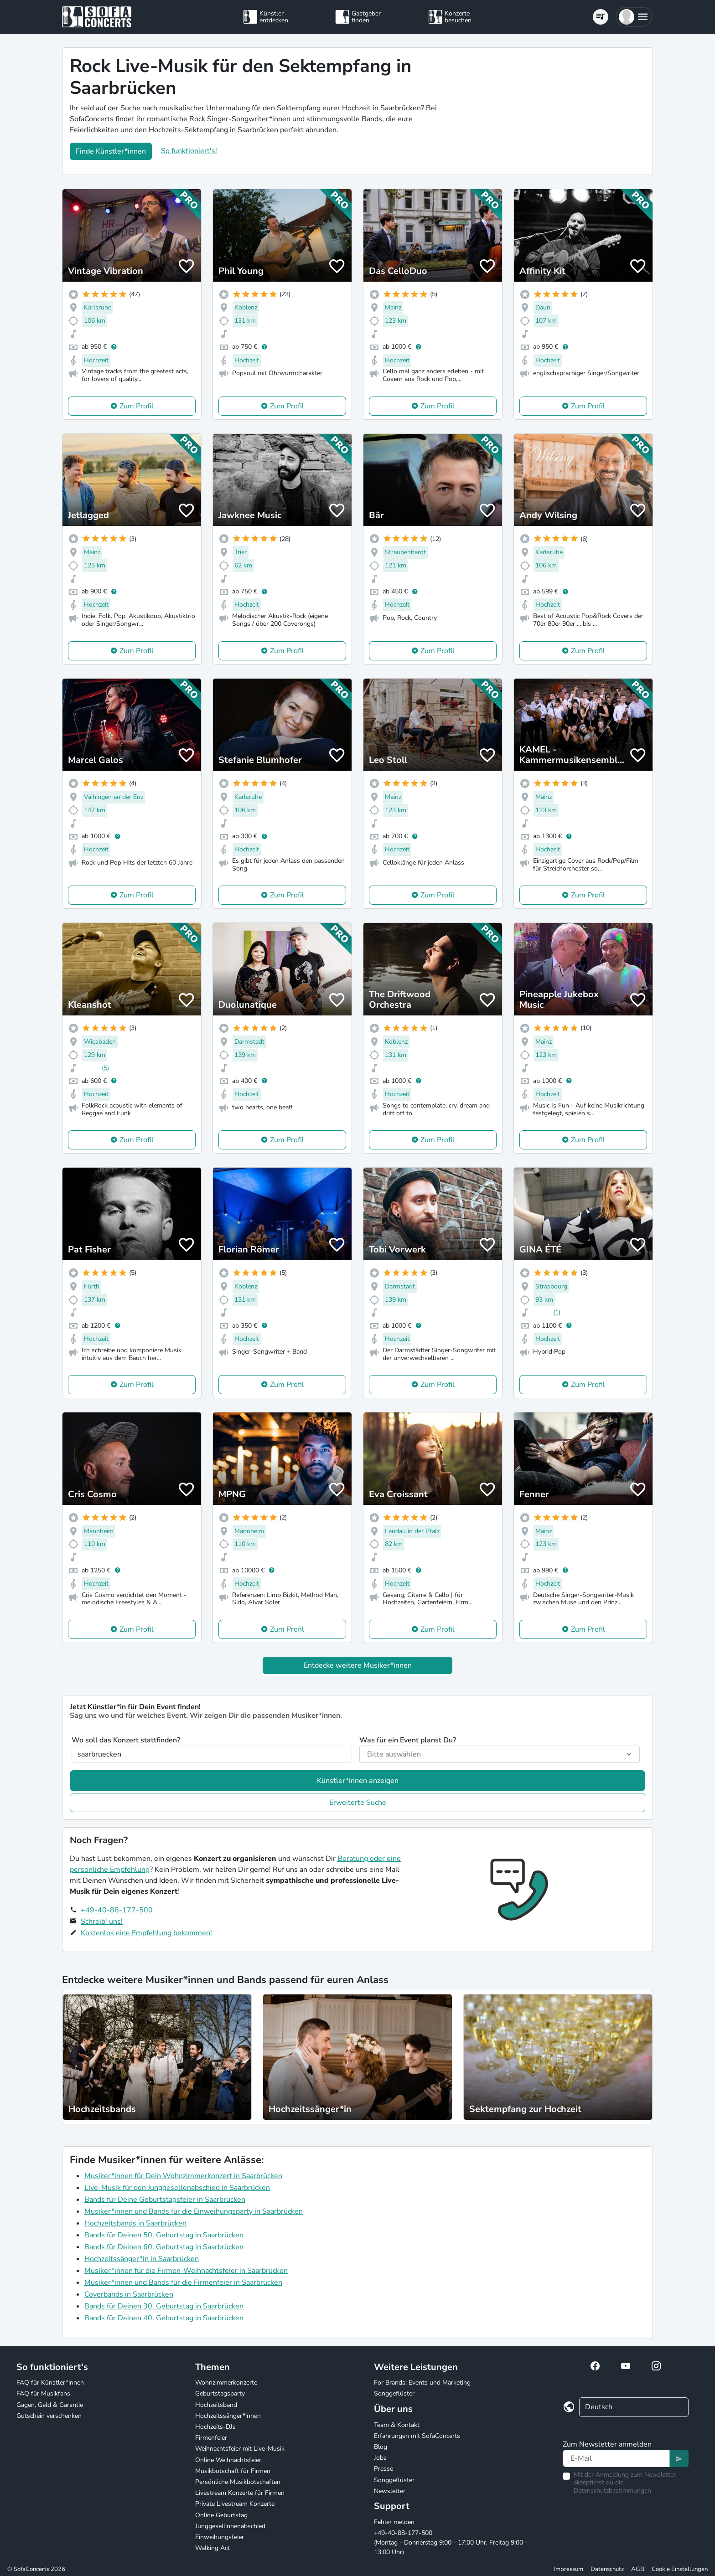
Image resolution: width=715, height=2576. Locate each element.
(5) (105, 1068)
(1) (556, 1312)
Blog (380, 2446)
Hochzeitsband (216, 2405)
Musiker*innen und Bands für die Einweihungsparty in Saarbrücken (193, 2211)
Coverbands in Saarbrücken (128, 2294)
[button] (634, 17)
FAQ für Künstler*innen (50, 2382)
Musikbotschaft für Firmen (232, 2471)
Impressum (568, 2569)
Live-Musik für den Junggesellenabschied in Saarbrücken (177, 2188)
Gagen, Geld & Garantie (49, 2405)
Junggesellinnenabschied (230, 2526)
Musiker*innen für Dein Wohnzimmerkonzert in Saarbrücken (183, 2176)
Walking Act (212, 2548)
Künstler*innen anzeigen (358, 1781)
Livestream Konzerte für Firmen (240, 2492)
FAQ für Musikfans (43, 2393)
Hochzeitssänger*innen (228, 2415)
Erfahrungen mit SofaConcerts (417, 2436)
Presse (383, 2468)
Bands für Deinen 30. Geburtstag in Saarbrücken (164, 2306)
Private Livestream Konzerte (235, 2503)
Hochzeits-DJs (215, 2426)
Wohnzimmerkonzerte (226, 2382)
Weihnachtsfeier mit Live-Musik (240, 2448)
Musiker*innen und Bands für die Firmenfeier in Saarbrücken (183, 2282)
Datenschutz (607, 2569)
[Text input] (616, 2458)
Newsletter (389, 2491)
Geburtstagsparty (220, 2393)
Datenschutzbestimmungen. (613, 2490)
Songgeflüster (394, 2393)
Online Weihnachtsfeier (228, 2460)
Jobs (380, 2457)
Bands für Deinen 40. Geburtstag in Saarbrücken (164, 2318)
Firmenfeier (211, 2437)
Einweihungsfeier (219, 2537)
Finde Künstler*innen (111, 151)
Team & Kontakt (397, 2425)
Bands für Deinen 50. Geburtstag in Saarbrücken (164, 2235)
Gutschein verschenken (49, 2415)
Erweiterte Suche (357, 1803)
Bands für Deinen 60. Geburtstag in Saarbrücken (164, 2247)
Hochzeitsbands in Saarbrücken (135, 2223)
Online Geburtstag (221, 2515)
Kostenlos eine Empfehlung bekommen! (146, 1933)
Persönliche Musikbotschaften (237, 2482)
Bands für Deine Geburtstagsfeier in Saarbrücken (164, 2200)
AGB (637, 2569)
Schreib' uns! (102, 1922)
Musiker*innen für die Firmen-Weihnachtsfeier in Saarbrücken (186, 2271)
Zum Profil (136, 406)
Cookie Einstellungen (680, 2569)
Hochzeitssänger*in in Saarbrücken (141, 2259)
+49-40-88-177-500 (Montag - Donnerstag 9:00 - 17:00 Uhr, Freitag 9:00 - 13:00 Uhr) (451, 2542)
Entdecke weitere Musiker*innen (358, 1665)
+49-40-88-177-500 (117, 1910)
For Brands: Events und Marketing (422, 2382)
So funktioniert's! (189, 151)
